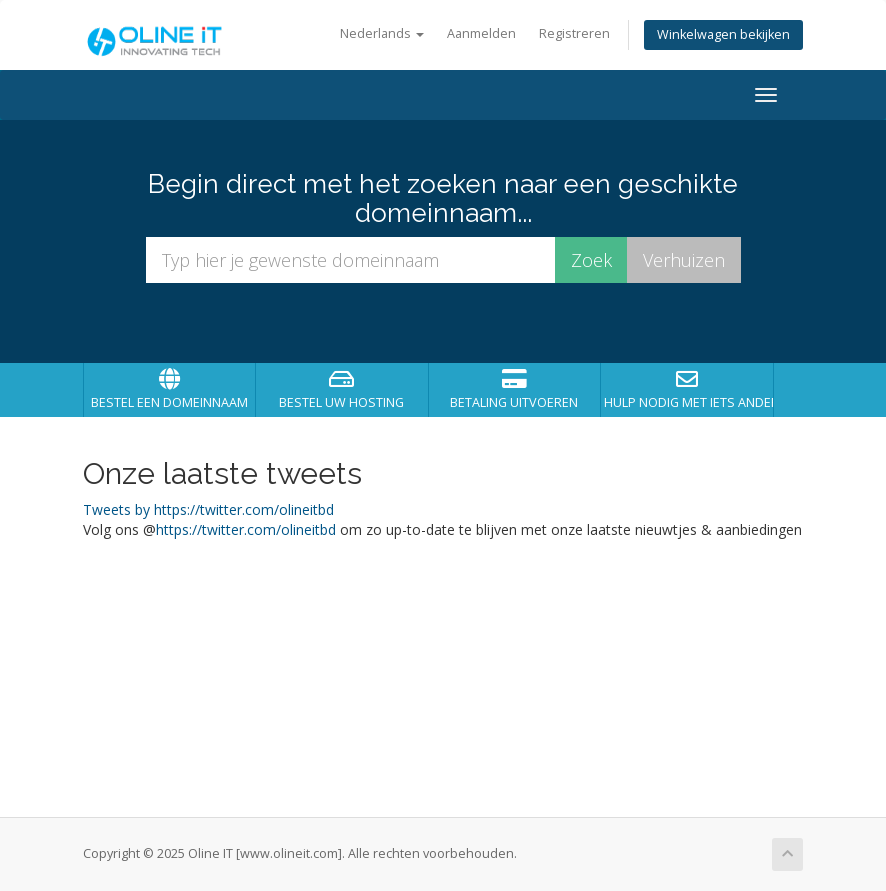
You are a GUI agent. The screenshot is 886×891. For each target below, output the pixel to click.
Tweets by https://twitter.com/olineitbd (208, 509)
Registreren (574, 33)
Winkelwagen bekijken (723, 34)
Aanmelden (481, 33)
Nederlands (382, 33)
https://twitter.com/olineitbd (246, 529)
